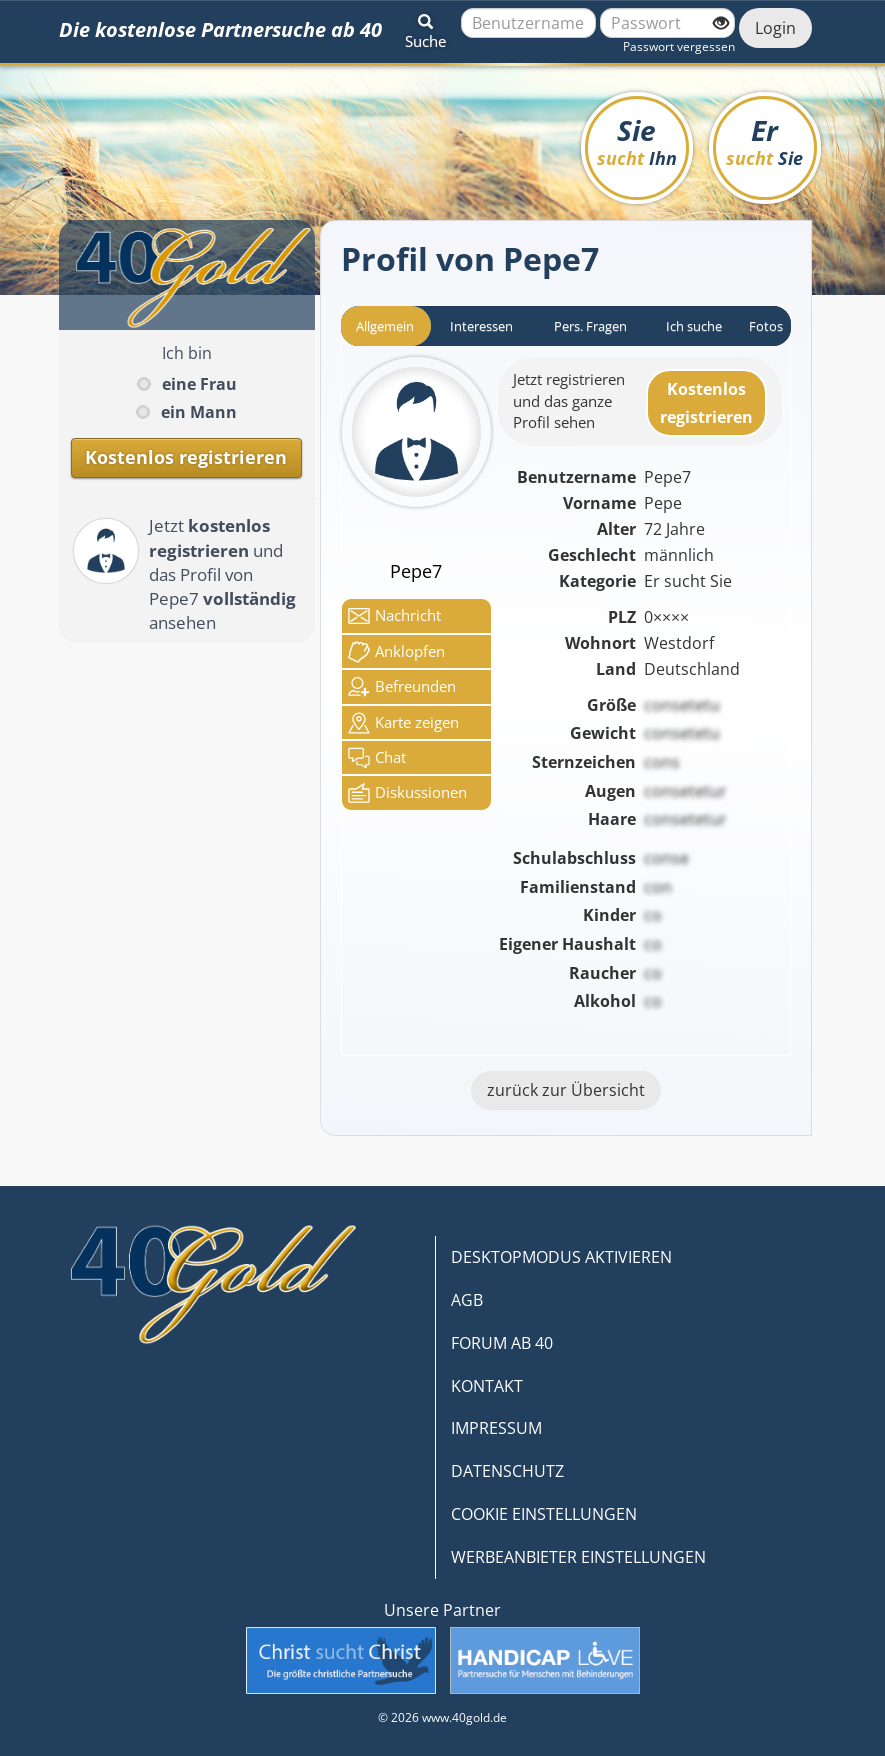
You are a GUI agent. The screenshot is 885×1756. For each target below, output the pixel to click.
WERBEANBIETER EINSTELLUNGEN (578, 1557)
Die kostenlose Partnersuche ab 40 (220, 29)
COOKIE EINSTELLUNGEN (544, 1514)
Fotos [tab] (766, 326)
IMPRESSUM (496, 1428)
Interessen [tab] (481, 326)
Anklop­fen (396, 652)
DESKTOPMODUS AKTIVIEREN (561, 1257)
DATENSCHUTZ (507, 1471)
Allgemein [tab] (385, 326)
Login (775, 28)
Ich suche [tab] (694, 326)
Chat (377, 758)
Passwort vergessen (679, 46)
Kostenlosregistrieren (706, 403)
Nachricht (394, 616)
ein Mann (199, 412)
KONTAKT (487, 1386)
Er (764, 140)
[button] (425, 28)
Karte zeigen (403, 723)
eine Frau (199, 384)
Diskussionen (407, 793)
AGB (467, 1300)
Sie (637, 140)
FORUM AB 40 (502, 1343)
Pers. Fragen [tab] (590, 326)
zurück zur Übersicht (566, 1090)
